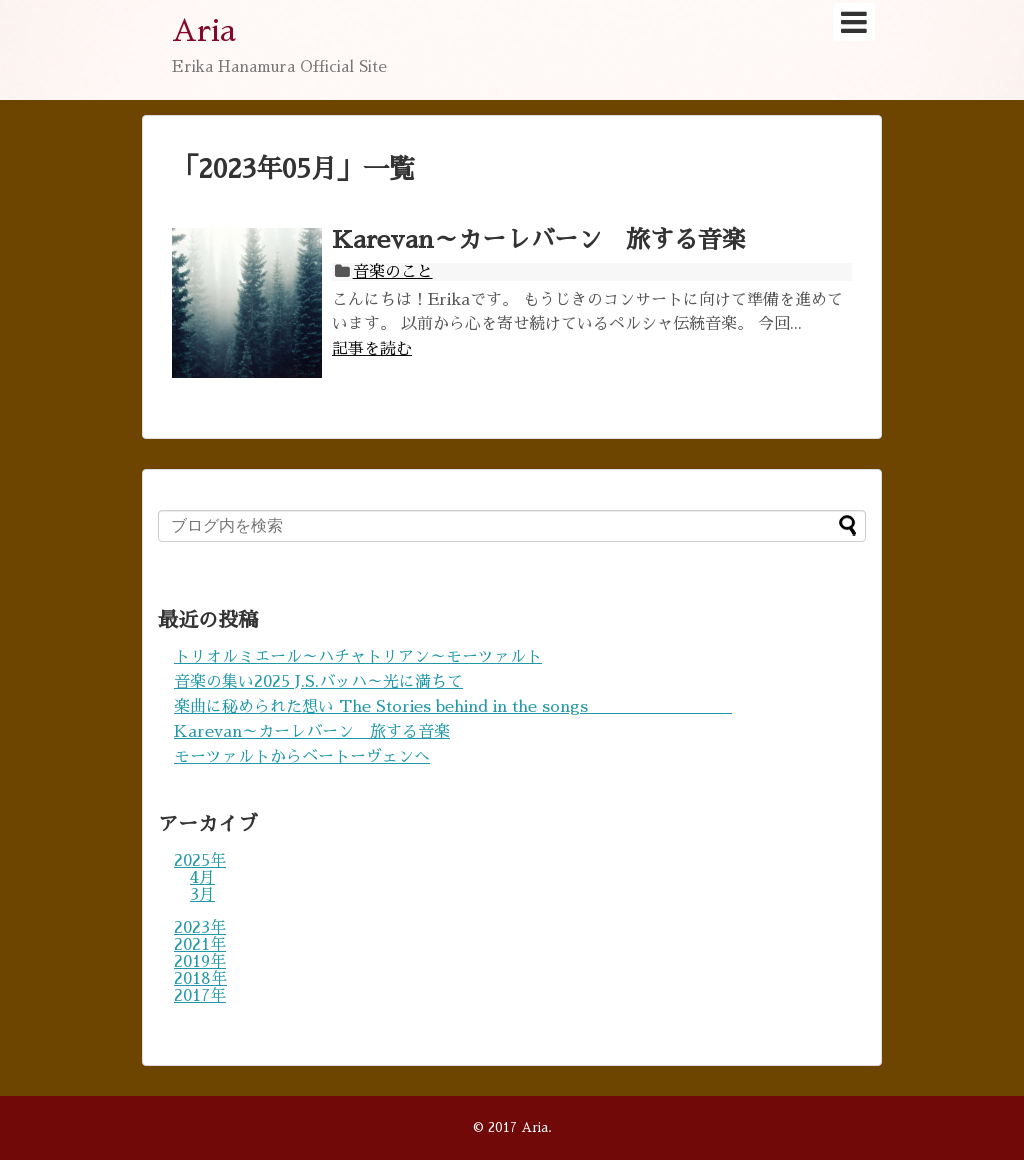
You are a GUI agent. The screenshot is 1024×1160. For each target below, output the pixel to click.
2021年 (200, 945)
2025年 (200, 861)
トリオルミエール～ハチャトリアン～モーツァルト (358, 657)
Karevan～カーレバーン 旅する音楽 (539, 240)
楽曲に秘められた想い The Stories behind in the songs (453, 707)
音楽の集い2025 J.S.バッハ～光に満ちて (318, 682)
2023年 (200, 928)
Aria (204, 31)
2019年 (200, 962)
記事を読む (372, 349)
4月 (202, 878)
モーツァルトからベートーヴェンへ (302, 757)
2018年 (200, 979)
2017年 (200, 996)
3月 (202, 895)
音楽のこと (393, 272)
